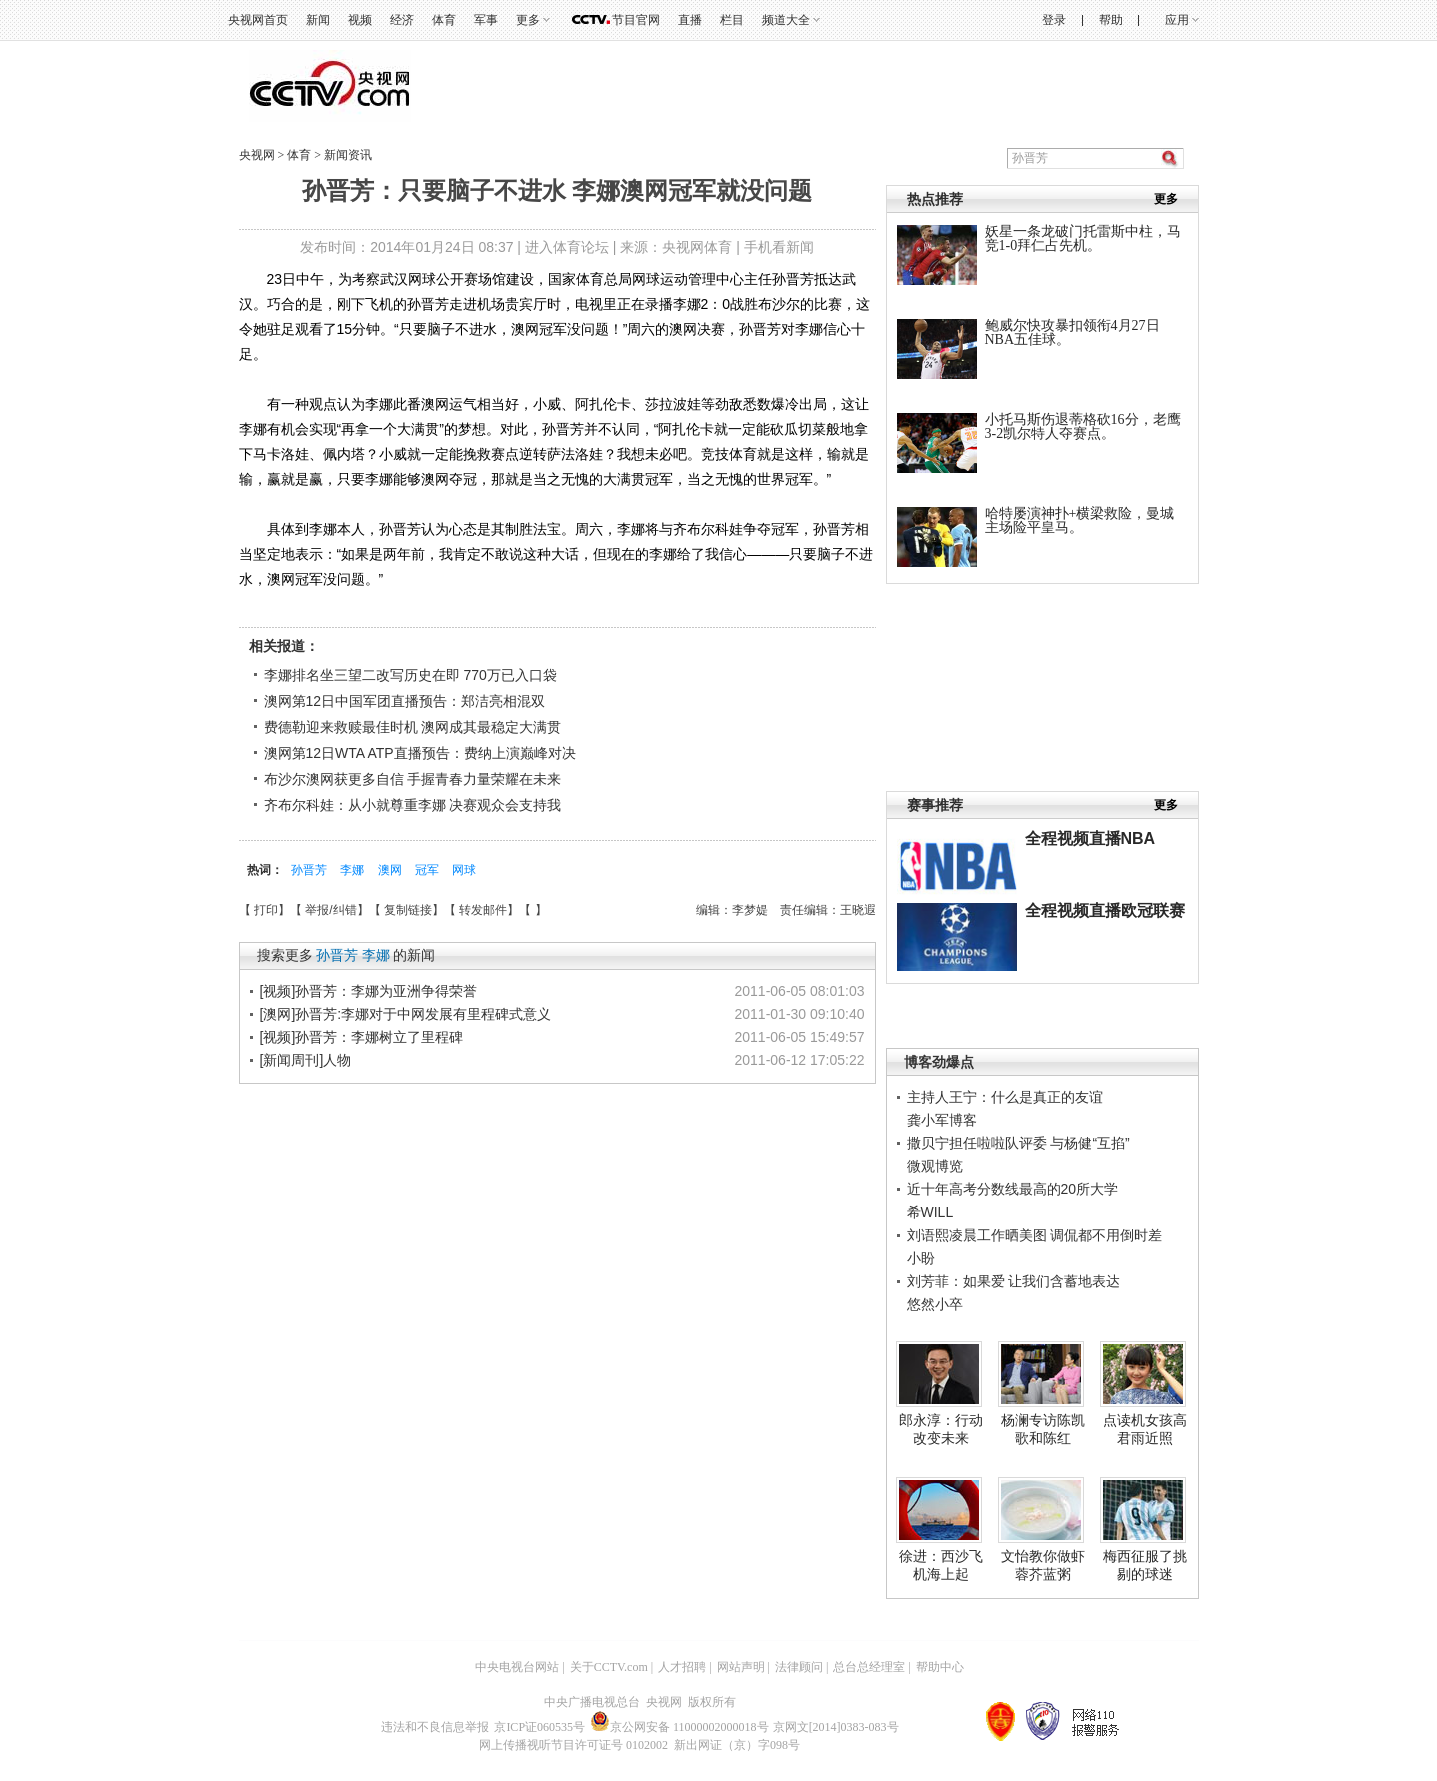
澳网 (391, 870)
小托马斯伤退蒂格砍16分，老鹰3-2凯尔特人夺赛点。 (1083, 426)
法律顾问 (799, 1667)
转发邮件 (483, 910)
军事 (486, 20)
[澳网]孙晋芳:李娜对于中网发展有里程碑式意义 (406, 1014)
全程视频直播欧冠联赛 (1105, 910)
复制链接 (408, 910)
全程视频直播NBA (1090, 838)
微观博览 (935, 1166)
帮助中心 (940, 1667)
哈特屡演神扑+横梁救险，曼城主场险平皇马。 (1080, 520)
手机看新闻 (779, 247)
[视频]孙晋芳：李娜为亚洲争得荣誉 (369, 991)
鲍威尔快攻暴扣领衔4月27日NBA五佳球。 (1072, 332)
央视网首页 (258, 20)
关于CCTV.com (609, 1667)
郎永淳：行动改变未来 (941, 1429)
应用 (1177, 20)
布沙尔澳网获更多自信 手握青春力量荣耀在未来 (413, 779)
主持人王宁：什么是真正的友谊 (1005, 1097)
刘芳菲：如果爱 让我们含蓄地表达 (1014, 1281)
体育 (444, 20)
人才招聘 (682, 1667)
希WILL (930, 1212)
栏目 (732, 20)
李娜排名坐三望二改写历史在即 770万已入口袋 (410, 675)
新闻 (318, 20)
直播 (690, 20)
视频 (360, 20)
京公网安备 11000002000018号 (679, 1727)
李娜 (353, 870)
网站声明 (741, 1667)
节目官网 (636, 20)
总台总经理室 (869, 1667)
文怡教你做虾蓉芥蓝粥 (1043, 1565)
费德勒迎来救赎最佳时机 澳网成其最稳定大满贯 (413, 727)
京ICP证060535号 (539, 1727)
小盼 (921, 1258)
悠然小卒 (935, 1304)
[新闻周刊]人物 (306, 1060)
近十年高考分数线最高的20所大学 (1013, 1189)
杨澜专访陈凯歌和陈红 (1043, 1429)
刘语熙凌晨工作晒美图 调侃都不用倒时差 (1035, 1235)
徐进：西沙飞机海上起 (941, 1565)
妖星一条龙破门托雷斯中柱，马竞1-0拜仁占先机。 (1083, 238)
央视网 (257, 155)
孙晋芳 (310, 870)
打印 (266, 910)
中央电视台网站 (517, 1667)
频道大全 (786, 20)
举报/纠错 (330, 910)
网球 (464, 870)
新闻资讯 (348, 155)
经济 (402, 20)
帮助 (1111, 20)
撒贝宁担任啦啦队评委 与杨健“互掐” (1018, 1143)
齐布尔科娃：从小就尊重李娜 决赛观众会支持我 (413, 805)
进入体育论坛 (567, 247)
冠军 (428, 870)
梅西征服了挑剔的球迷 (1145, 1565)
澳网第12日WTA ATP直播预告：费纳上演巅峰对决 (420, 753)
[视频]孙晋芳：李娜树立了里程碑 (362, 1037)
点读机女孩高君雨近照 (1145, 1429)
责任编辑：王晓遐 (828, 910)
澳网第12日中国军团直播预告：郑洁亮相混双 (405, 701)
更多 (528, 20)
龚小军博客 (942, 1120)
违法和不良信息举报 (435, 1727)
